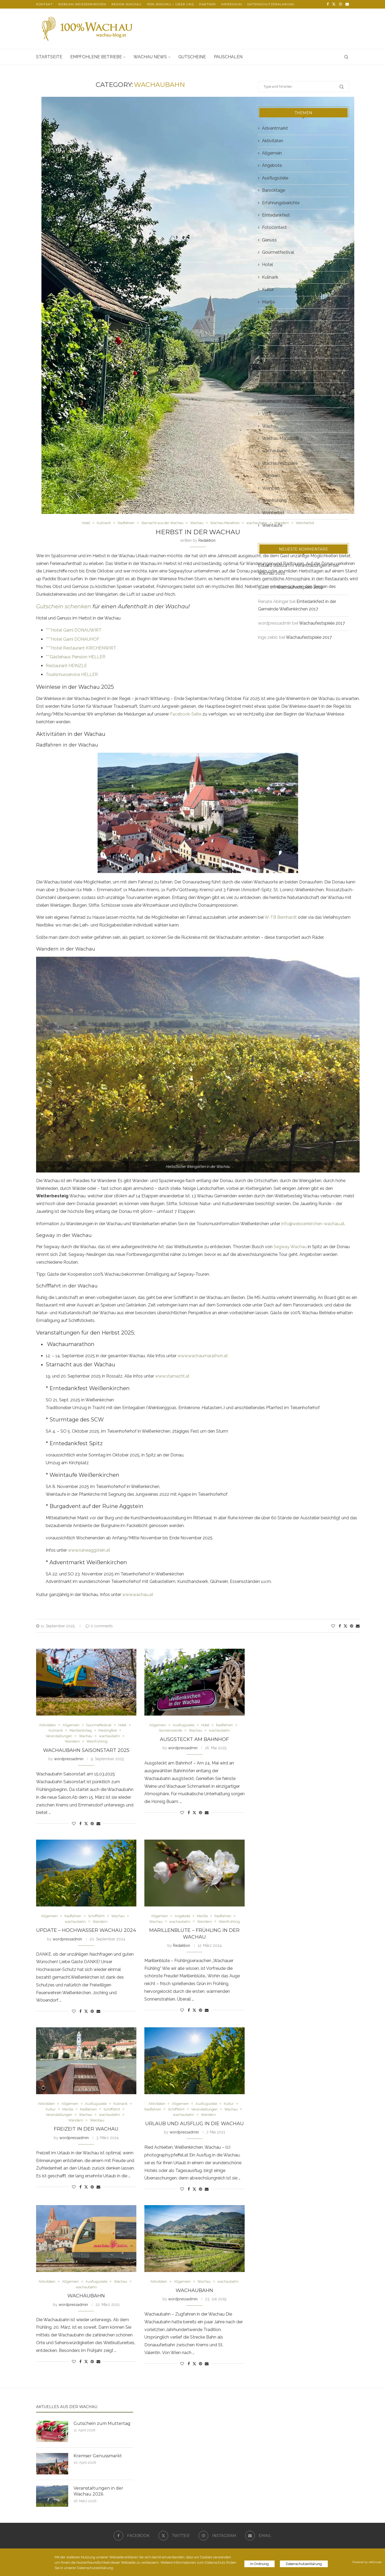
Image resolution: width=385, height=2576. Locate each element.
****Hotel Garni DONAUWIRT (74, 630)
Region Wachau (126, 4)
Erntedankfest (276, 215)
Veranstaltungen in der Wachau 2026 (98, 2491)
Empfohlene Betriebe (96, 56)
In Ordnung (259, 2564)
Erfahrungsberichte (280, 202)
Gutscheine (192, 56)
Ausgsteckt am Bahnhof (194, 1739)
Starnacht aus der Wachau (288, 401)
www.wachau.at (137, 1594)
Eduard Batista (272, 565)
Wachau (270, 426)
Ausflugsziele (275, 177)
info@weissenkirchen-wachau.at (312, 1223)
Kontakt (44, 4)
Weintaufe (272, 525)
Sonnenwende (276, 376)
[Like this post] (333, 1626)
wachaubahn (274, 450)
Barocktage (273, 190)
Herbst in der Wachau (198, 532)
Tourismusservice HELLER (72, 674)
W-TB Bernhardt (280, 917)
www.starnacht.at (172, 1376)
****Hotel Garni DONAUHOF (72, 639)
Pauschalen (228, 56)
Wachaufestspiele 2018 (300, 587)
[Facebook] (328, 4)
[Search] (346, 57)
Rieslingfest (273, 351)
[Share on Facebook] (340, 1626)
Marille (268, 302)
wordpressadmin (68, 1759)
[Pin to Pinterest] (351, 1626)
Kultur (268, 289)
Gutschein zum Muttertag (102, 2423)
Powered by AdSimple (367, 2562)
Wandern (271, 475)
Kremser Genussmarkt (98, 2455)
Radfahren (272, 326)
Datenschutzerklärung (271, 4)
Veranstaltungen (278, 413)
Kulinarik (270, 277)
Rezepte (270, 339)
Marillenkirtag (275, 314)
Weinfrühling (274, 500)
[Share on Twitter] (345, 1626)
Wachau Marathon (280, 438)
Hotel (267, 264)
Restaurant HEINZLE (66, 665)
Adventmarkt (275, 128)
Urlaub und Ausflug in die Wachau (194, 2124)
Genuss (269, 240)
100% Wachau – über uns (170, 4)
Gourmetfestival (278, 252)
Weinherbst (273, 512)
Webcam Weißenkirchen (82, 4)
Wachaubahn (86, 2296)
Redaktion (206, 540)
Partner (207, 4)
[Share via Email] (358, 1626)
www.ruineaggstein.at (89, 1550)
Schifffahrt (272, 364)
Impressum (231, 4)
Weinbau (270, 488)
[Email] (347, 4)
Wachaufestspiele (280, 463)
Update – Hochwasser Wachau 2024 (86, 1930)
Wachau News (150, 56)
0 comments (99, 1626)
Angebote (272, 165)
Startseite (49, 56)
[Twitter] (334, 4)
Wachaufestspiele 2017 (322, 623)
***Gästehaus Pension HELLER (75, 656)
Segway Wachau (290, 1246)
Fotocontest (274, 227)
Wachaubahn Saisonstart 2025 (86, 1750)
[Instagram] (340, 4)
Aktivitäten (272, 140)
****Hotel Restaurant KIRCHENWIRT (81, 648)
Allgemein (272, 153)
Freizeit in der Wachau (86, 2129)
